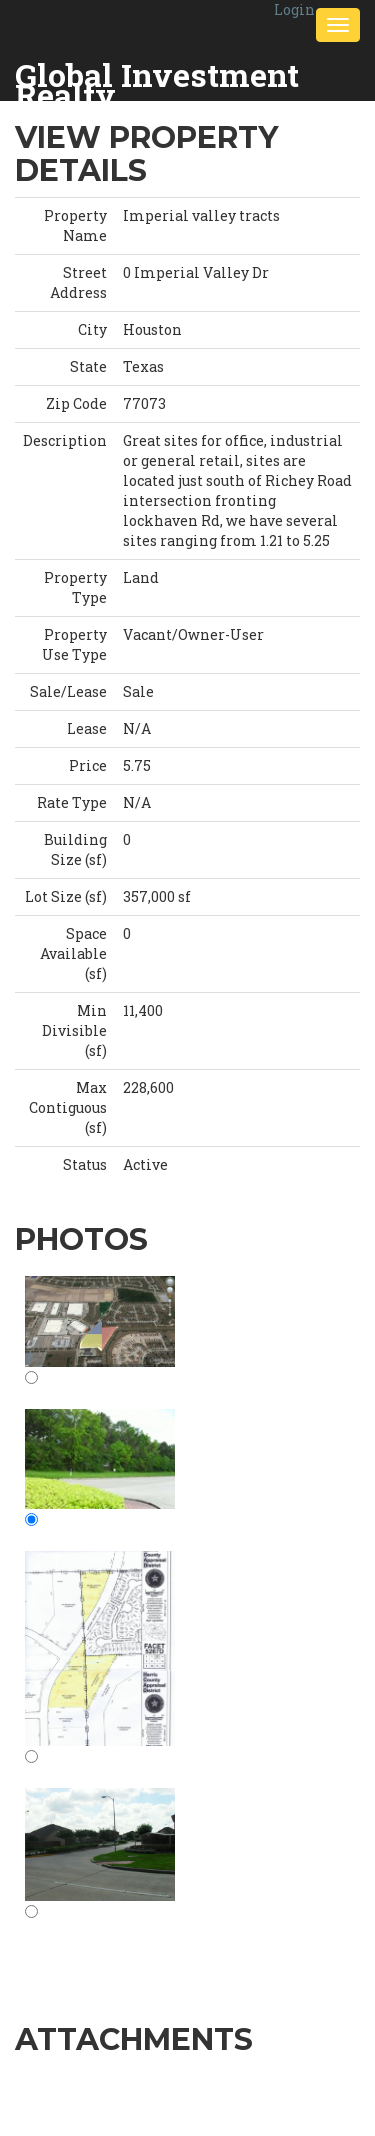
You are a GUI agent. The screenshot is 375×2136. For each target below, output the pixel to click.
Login (294, 9)
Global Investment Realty (157, 76)
